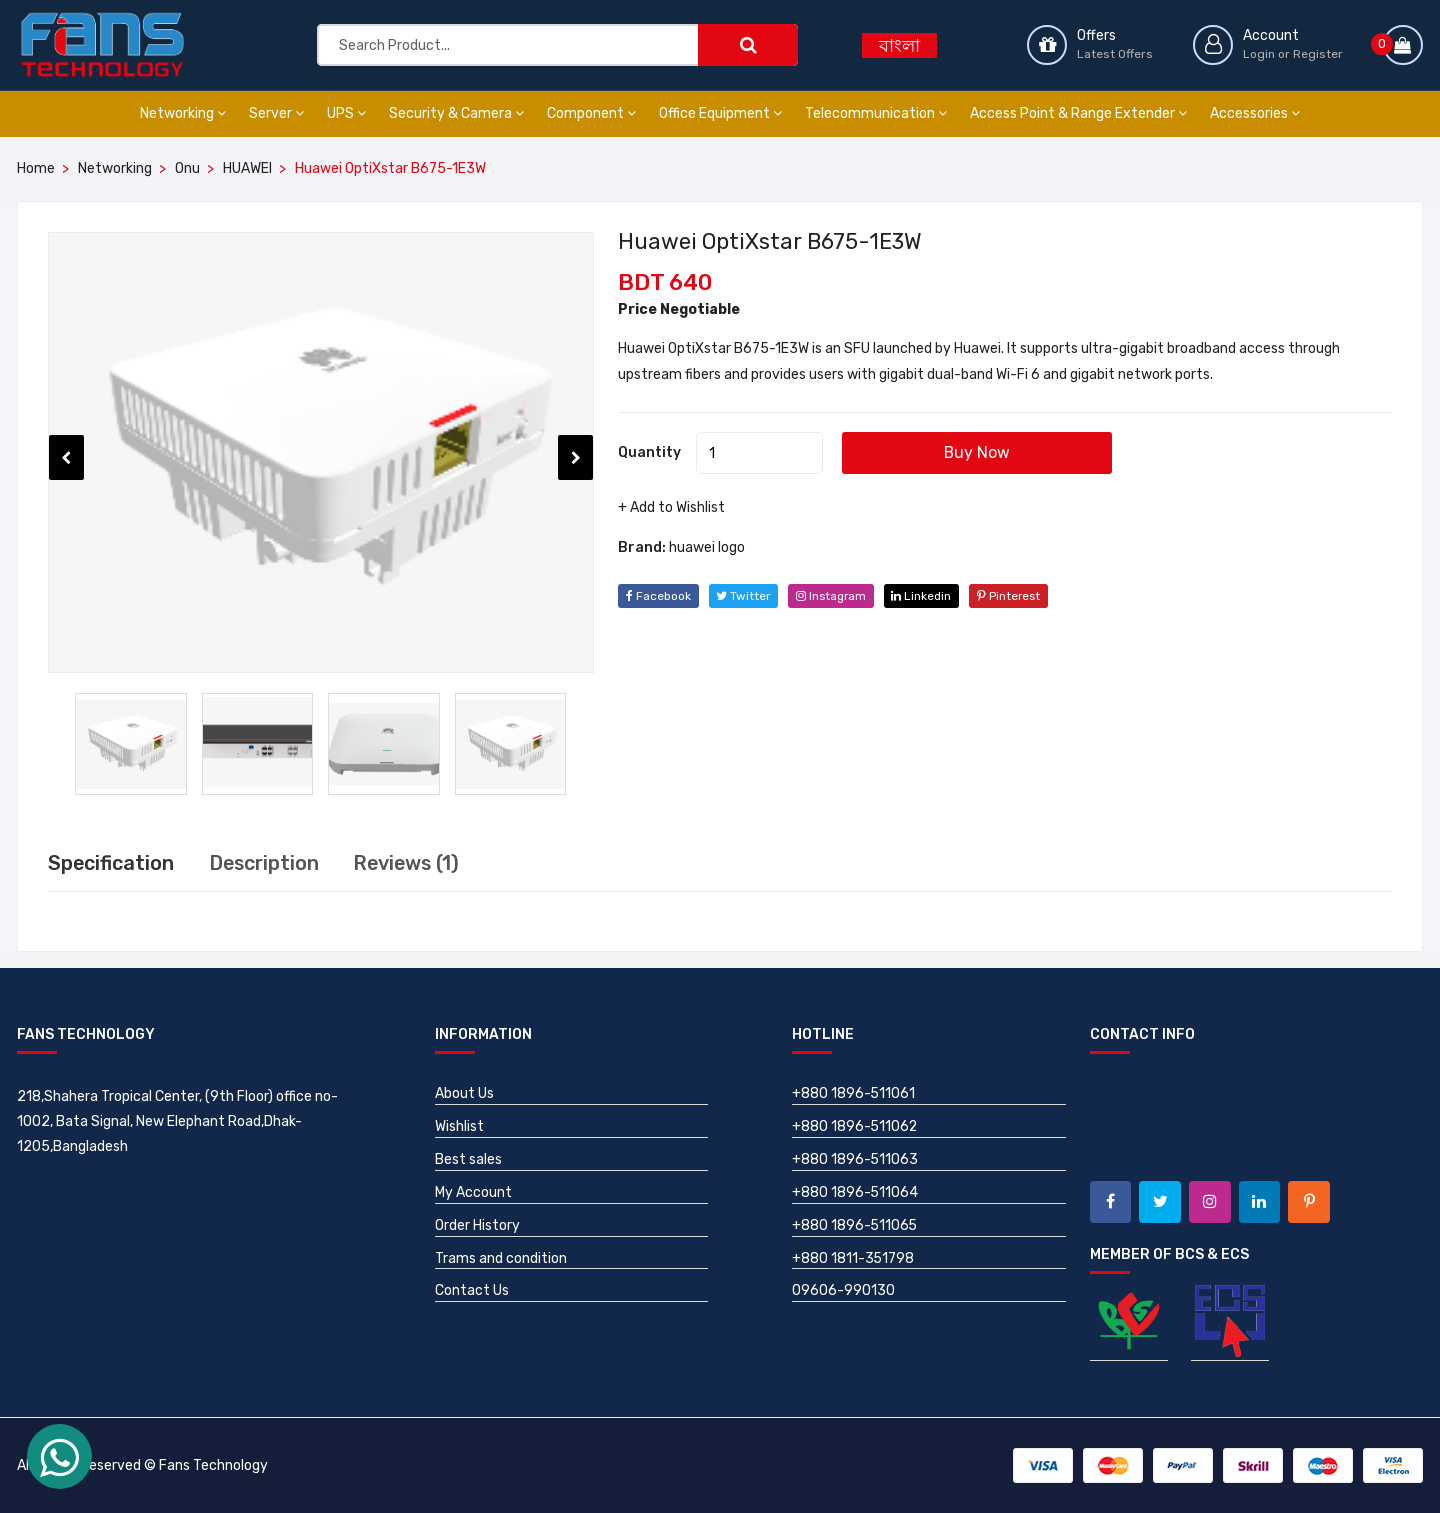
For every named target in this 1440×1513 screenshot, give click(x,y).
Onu (187, 168)
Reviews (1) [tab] (412, 863)
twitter (744, 596)
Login (1259, 54)
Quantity (649, 452)
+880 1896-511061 (854, 1093)
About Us (464, 1093)
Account (1271, 35)
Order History (477, 1225)
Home (36, 168)
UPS (346, 113)
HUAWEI (247, 168)
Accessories (1255, 113)
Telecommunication (876, 113)
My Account (473, 1192)
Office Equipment (720, 113)
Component (591, 113)
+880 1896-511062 (855, 1126)
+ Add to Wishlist (671, 507)
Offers (1096, 35)
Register (1318, 54)
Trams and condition (501, 1258)
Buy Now (981, 452)
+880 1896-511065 (855, 1225)
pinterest (1016, 596)
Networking (183, 113)
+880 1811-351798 (853, 1258)
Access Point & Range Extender (1078, 113)
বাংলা (899, 46)
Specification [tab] (111, 863)
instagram (834, 596)
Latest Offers (1115, 54)
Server (276, 113)
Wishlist (459, 1126)
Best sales (468, 1159)
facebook (658, 596)
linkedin (927, 596)
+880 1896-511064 (855, 1192)
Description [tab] (266, 863)
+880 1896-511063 (855, 1159)
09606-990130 (843, 1291)
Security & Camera (456, 113)
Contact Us (472, 1291)
